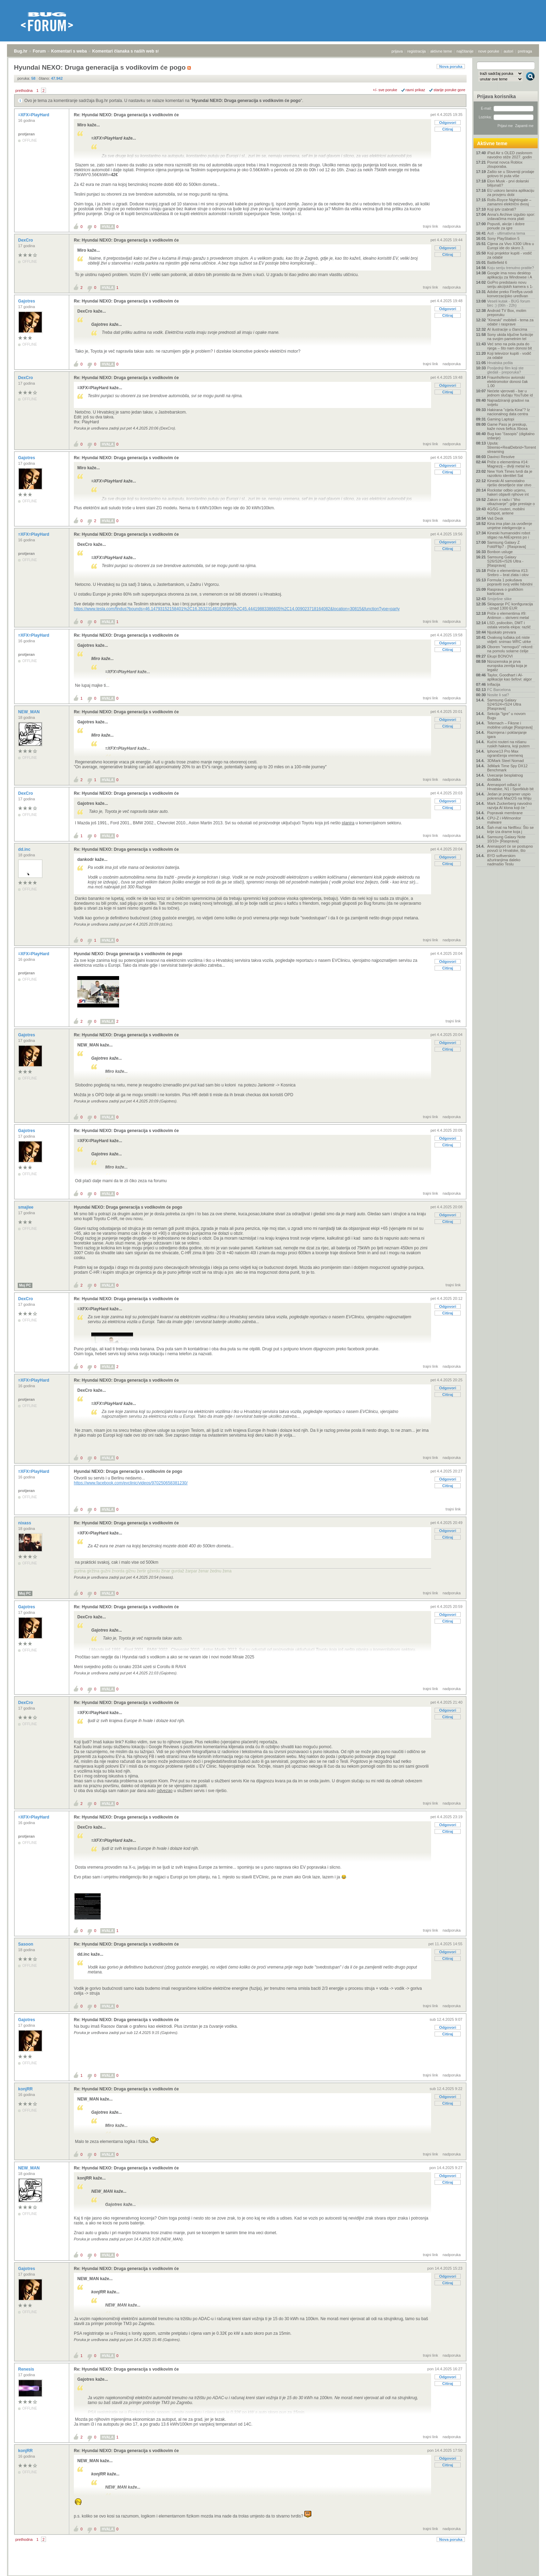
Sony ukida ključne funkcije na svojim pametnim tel (510, 336)
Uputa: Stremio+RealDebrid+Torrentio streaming (511, 447)
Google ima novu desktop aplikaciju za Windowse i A (509, 275)
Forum (39, 51)
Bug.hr (21, 51)
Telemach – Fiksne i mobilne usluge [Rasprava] (509, 725)
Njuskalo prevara (501, 632)
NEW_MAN (29, 711)
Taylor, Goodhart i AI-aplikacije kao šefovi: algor (509, 677)
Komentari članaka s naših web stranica (131, 51)
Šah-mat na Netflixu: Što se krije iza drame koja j (510, 829)
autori (509, 51)
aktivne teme (441, 51)
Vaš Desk (495, 518)
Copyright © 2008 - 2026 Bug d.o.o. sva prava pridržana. (273, 2574)
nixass (25, 1523)
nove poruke (488, 51)
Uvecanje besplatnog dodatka (505, 777)
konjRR (26, 2089)
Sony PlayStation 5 (503, 238)
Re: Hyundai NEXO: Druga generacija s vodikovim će (126, 114)
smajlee (26, 1207)
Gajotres (27, 301)
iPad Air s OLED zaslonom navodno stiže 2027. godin (509, 155)
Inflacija (493, 684)
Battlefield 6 (497, 262)
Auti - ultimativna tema (506, 233)
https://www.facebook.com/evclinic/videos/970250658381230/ (131, 1483)
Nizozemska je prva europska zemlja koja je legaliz (507, 665)
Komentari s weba (69, 51)
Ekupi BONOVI (500, 656)
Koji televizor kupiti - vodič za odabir (509, 355)
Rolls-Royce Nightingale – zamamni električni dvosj (509, 202)
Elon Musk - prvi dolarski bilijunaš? (508, 183)
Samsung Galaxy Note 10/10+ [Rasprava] (506, 839)
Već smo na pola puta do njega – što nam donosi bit (509, 346)
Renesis (26, 2369)
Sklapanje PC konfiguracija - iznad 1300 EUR (510, 606)
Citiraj (447, 129)
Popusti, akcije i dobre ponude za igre (506, 226)
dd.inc (25, 849)
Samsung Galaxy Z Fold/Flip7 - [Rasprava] (506, 544)
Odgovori (447, 122)
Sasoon (26, 1944)
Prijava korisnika (496, 96)
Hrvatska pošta (500, 363)
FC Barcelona (498, 690)
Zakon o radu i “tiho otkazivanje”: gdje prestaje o (511, 501)
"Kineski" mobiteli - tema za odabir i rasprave (510, 322)
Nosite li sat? (498, 695)
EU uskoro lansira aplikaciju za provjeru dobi (510, 192)
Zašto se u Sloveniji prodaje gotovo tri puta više (510, 174)
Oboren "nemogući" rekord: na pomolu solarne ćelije (510, 649)
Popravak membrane (505, 813)
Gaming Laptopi (500, 419)
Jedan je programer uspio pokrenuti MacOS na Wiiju (509, 796)
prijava (397, 51)
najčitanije (465, 51)
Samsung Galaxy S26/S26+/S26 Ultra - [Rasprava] (505, 561)
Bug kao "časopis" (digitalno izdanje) (511, 436)
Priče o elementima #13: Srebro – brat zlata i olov (508, 572)
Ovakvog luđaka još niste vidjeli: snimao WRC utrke (509, 639)
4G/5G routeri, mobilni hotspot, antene (506, 511)
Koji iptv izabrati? (501, 209)
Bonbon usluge (500, 552)
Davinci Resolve (501, 457)
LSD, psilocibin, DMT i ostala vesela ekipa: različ (509, 625)
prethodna (24, 90)
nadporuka (452, 226)
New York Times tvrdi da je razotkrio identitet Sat (509, 473)
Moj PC (25, 1285)
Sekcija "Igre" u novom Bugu (506, 716)
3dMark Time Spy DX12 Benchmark (507, 768)
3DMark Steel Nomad (505, 761)
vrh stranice (527, 2566)
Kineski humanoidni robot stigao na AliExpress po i (508, 535)
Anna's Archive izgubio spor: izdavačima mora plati (511, 216)
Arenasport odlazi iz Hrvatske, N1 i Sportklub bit (510, 787)
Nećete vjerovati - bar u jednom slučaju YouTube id (510, 393)
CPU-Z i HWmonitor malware (504, 820)
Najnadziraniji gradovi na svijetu (508, 402)
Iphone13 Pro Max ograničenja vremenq (505, 753)
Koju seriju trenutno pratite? (510, 268)
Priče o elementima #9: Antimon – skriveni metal (508, 615)
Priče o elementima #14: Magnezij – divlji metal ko (508, 464)
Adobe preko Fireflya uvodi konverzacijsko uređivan (510, 294)
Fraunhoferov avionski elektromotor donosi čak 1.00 (507, 381)
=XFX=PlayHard (34, 114)
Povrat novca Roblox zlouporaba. (505, 164)
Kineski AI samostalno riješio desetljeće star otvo (509, 483)
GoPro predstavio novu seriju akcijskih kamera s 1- (510, 284)
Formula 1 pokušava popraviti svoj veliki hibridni (509, 582)
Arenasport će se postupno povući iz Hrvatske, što (510, 848)
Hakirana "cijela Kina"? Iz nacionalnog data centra (508, 412)
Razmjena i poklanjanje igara (507, 734)
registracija (416, 51)
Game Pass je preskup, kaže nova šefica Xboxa (507, 426)
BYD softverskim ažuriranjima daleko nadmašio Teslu (503, 860)
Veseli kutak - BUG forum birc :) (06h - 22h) (508, 303)
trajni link (430, 226)
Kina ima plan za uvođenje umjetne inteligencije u (509, 525)
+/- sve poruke (385, 90)
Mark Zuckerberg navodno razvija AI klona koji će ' (509, 805)
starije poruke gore (449, 90)
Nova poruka (450, 66)
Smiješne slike (499, 599)
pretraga (525, 51)
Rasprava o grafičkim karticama (505, 591)
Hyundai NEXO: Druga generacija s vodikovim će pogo (246, 100)
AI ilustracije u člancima (507, 329)
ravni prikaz (415, 90)
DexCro (26, 240)
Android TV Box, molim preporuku (506, 312)
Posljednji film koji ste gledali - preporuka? (505, 370)
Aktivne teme (492, 143)
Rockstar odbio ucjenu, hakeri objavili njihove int (508, 492)
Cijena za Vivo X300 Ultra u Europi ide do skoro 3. (510, 246)
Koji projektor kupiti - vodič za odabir (509, 255)
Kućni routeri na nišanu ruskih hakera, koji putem (508, 744)
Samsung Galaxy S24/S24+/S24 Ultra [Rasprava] (504, 704)
